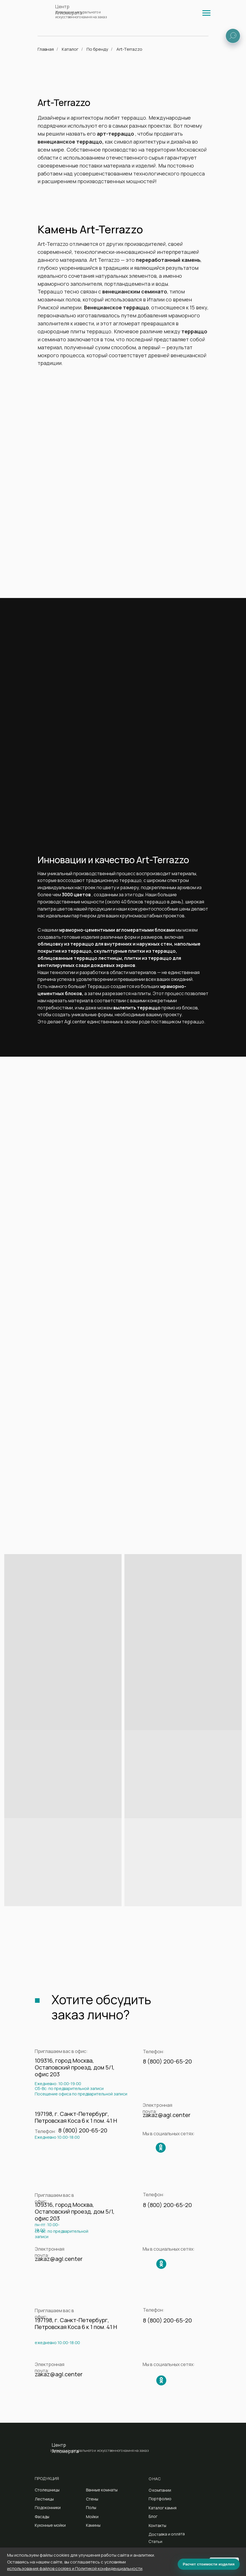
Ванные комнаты (102, 2490)
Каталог (70, 49)
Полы (91, 2507)
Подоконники (48, 2507)
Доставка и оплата (167, 2534)
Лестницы (44, 2499)
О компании (160, 2490)
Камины (93, 2525)
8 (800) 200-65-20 (167, 2061)
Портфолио (160, 2498)
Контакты (157, 2525)
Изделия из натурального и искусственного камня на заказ (81, 14)
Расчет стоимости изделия (209, 2564)
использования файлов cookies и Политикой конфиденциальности (74, 2568)
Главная (46, 49)
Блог (153, 2516)
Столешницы (47, 2490)
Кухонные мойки (50, 2525)
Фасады (42, 2516)
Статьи (155, 2541)
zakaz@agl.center (166, 2115)
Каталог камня (163, 2507)
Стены (92, 2499)
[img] (206, 13)
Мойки (92, 2516)
